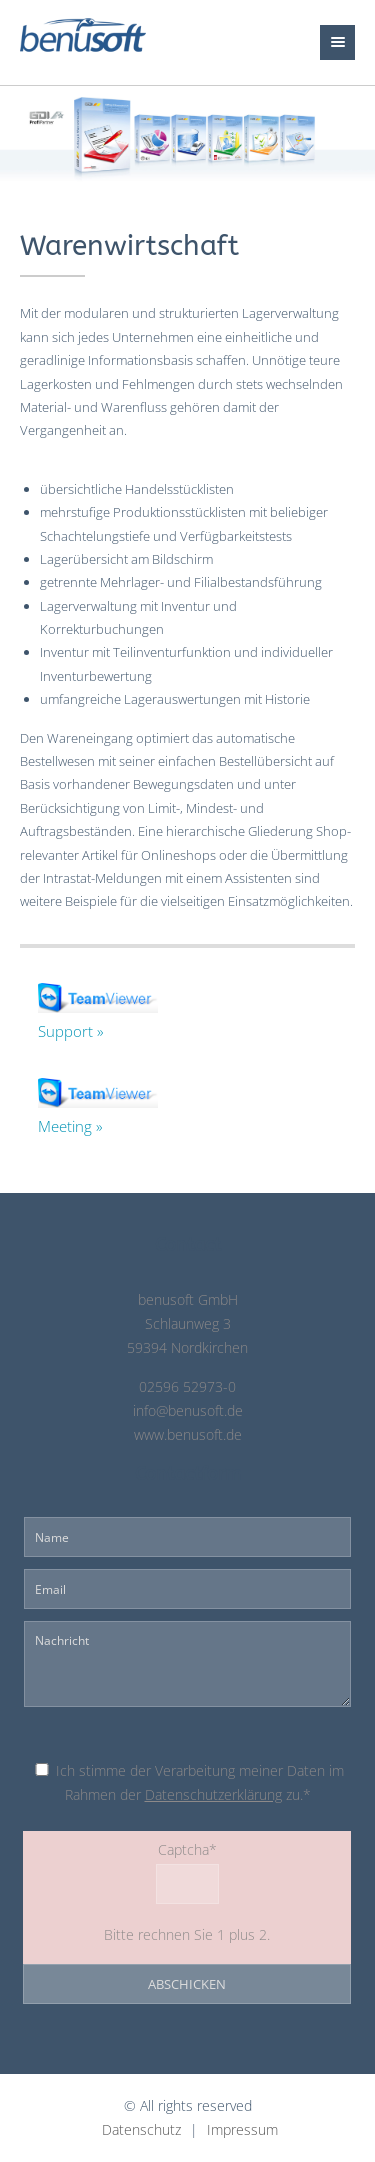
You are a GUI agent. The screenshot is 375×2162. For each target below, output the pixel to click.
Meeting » (70, 1126)
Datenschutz (141, 2130)
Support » (71, 1031)
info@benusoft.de (188, 1411)
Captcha (123, 1848)
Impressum (242, 2130)
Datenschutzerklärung (213, 1795)
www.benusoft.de (188, 1435)
